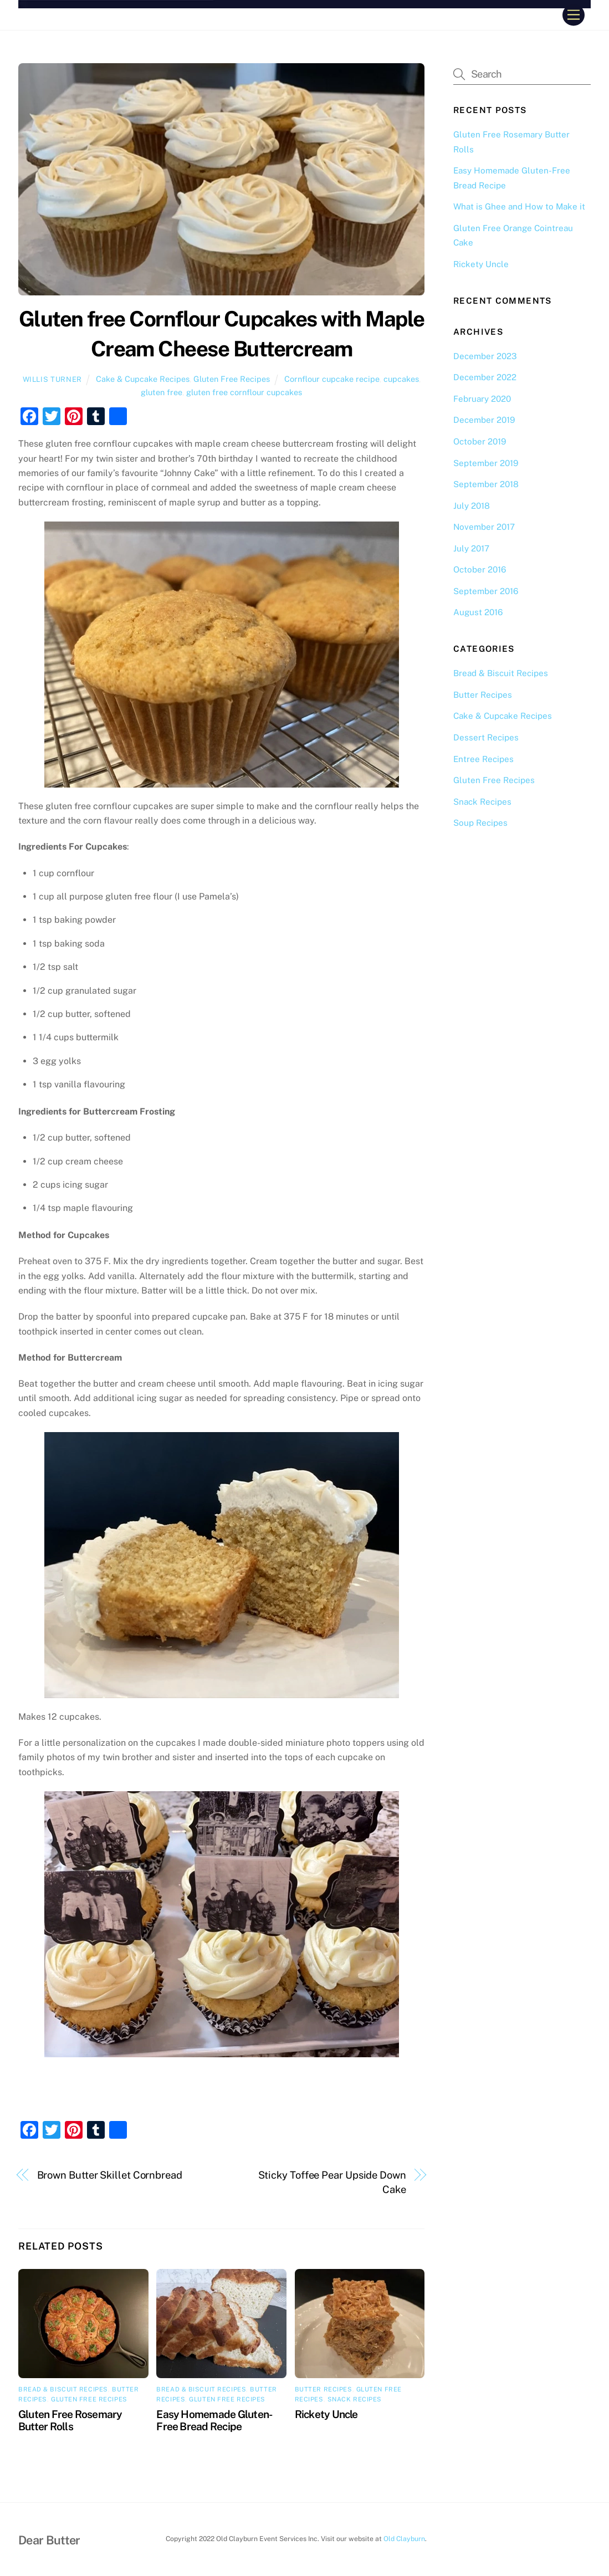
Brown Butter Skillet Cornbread (109, 2175)
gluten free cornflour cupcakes (244, 392)
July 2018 (471, 505)
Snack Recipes (354, 2399)
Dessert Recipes (486, 737)
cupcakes (401, 379)
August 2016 (478, 612)
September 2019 (485, 463)
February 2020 (482, 398)
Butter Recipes (323, 2389)
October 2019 (479, 441)
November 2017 (484, 526)
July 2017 (471, 548)
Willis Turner (52, 379)
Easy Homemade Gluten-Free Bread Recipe (214, 2420)
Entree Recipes (483, 759)
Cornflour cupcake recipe (332, 379)
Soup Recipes (480, 822)
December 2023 (485, 356)
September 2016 (485, 591)
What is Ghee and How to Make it (519, 206)
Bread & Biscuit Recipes (63, 2389)
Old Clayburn (404, 2538)
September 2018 (486, 484)
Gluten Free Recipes (231, 379)
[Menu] (573, 15)
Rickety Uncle (326, 2414)
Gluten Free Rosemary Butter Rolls (70, 2420)
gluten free (161, 392)
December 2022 (484, 377)
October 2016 (479, 569)
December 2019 (484, 420)
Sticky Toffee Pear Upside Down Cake (332, 2182)
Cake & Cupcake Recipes (143, 379)
